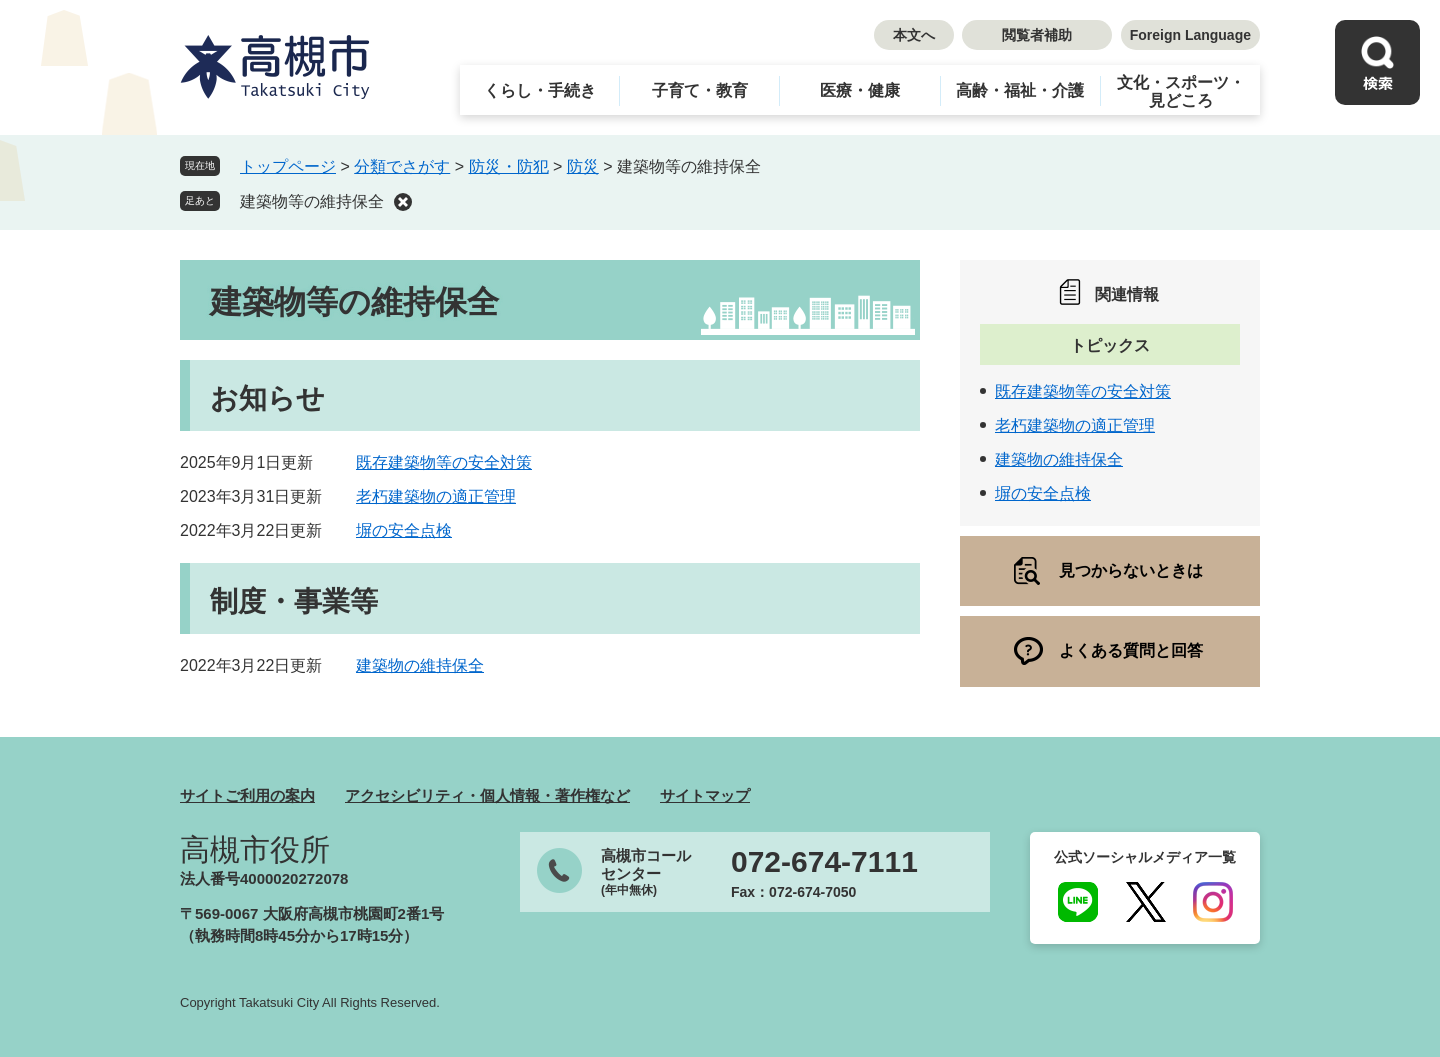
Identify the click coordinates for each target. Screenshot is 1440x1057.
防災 (583, 166)
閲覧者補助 (1037, 35)
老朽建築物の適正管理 (436, 496)
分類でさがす (402, 166)
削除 (403, 202)
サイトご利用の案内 (247, 795)
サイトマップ (705, 795)
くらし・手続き (540, 90)
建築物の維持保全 (420, 665)
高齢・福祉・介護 (1020, 90)
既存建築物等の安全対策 (444, 462)
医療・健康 (860, 90)
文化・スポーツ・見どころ (1181, 91)
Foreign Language (1190, 35)
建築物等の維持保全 (312, 201)
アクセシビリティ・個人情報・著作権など (487, 795)
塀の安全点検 (404, 530)
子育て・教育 (700, 90)
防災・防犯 (509, 166)
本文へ (914, 35)
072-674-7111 (824, 862)
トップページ (288, 166)
